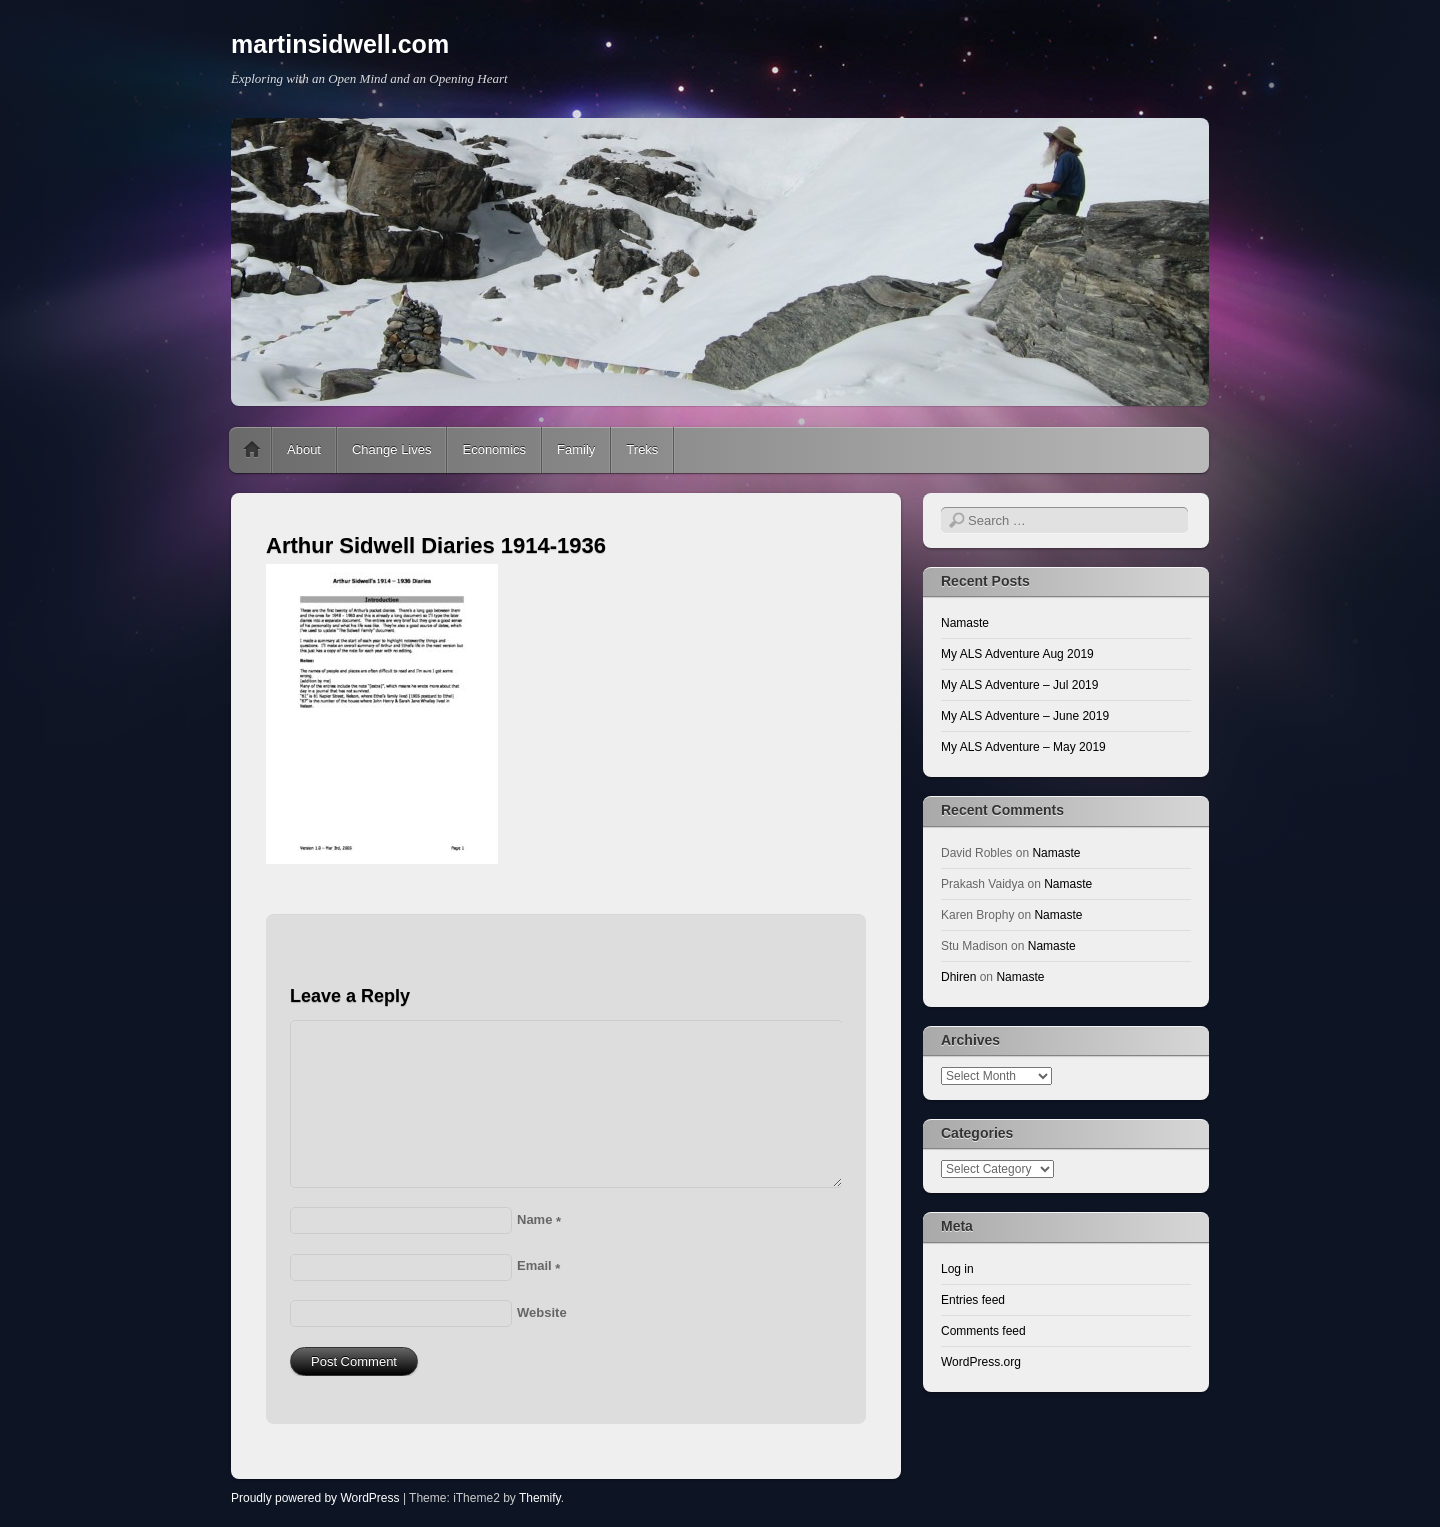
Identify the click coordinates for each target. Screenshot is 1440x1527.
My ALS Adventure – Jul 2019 (1019, 685)
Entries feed (973, 1300)
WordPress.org (981, 1362)
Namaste (965, 623)
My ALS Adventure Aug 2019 (1017, 654)
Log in (957, 1269)
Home (252, 450)
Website (542, 1312)
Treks (642, 449)
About (304, 449)
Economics (494, 449)
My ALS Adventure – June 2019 (1025, 716)
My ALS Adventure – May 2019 (1023, 747)
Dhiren (958, 977)
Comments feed (983, 1331)
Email (538, 1265)
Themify (540, 1498)
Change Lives (392, 449)
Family (576, 449)
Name (539, 1219)
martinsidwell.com (340, 44)
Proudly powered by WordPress (315, 1498)
